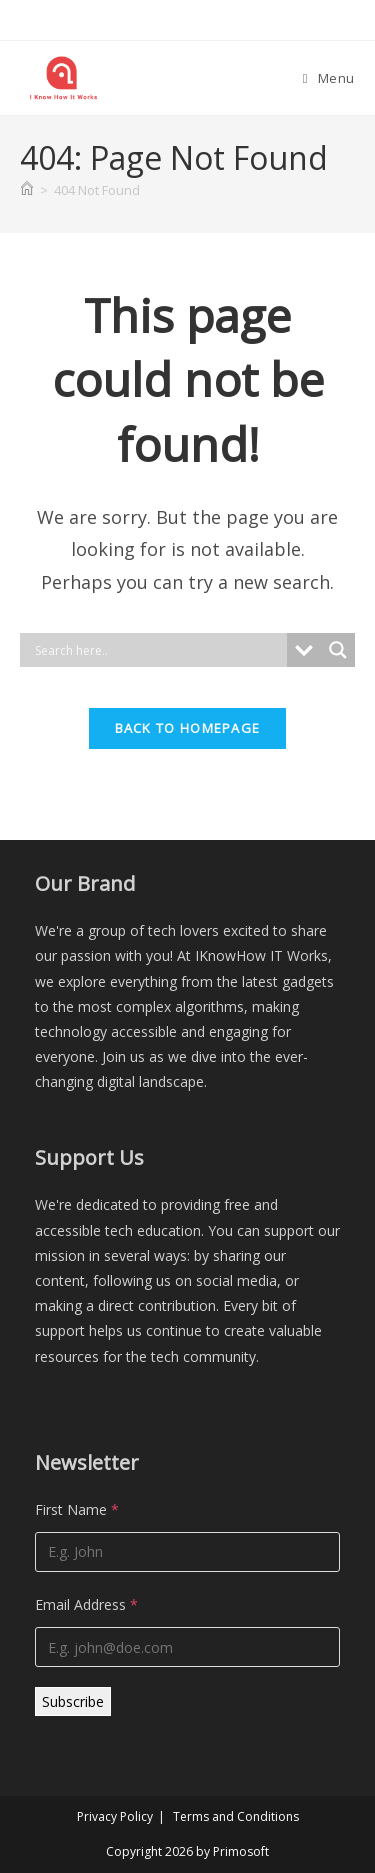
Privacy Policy (115, 1816)
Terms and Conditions (236, 1816)
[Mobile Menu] (329, 78)
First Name (77, 1509)
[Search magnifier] (338, 650)
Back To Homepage (188, 728)
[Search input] (158, 650)
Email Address (86, 1604)
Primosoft (241, 1851)
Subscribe (73, 1701)
